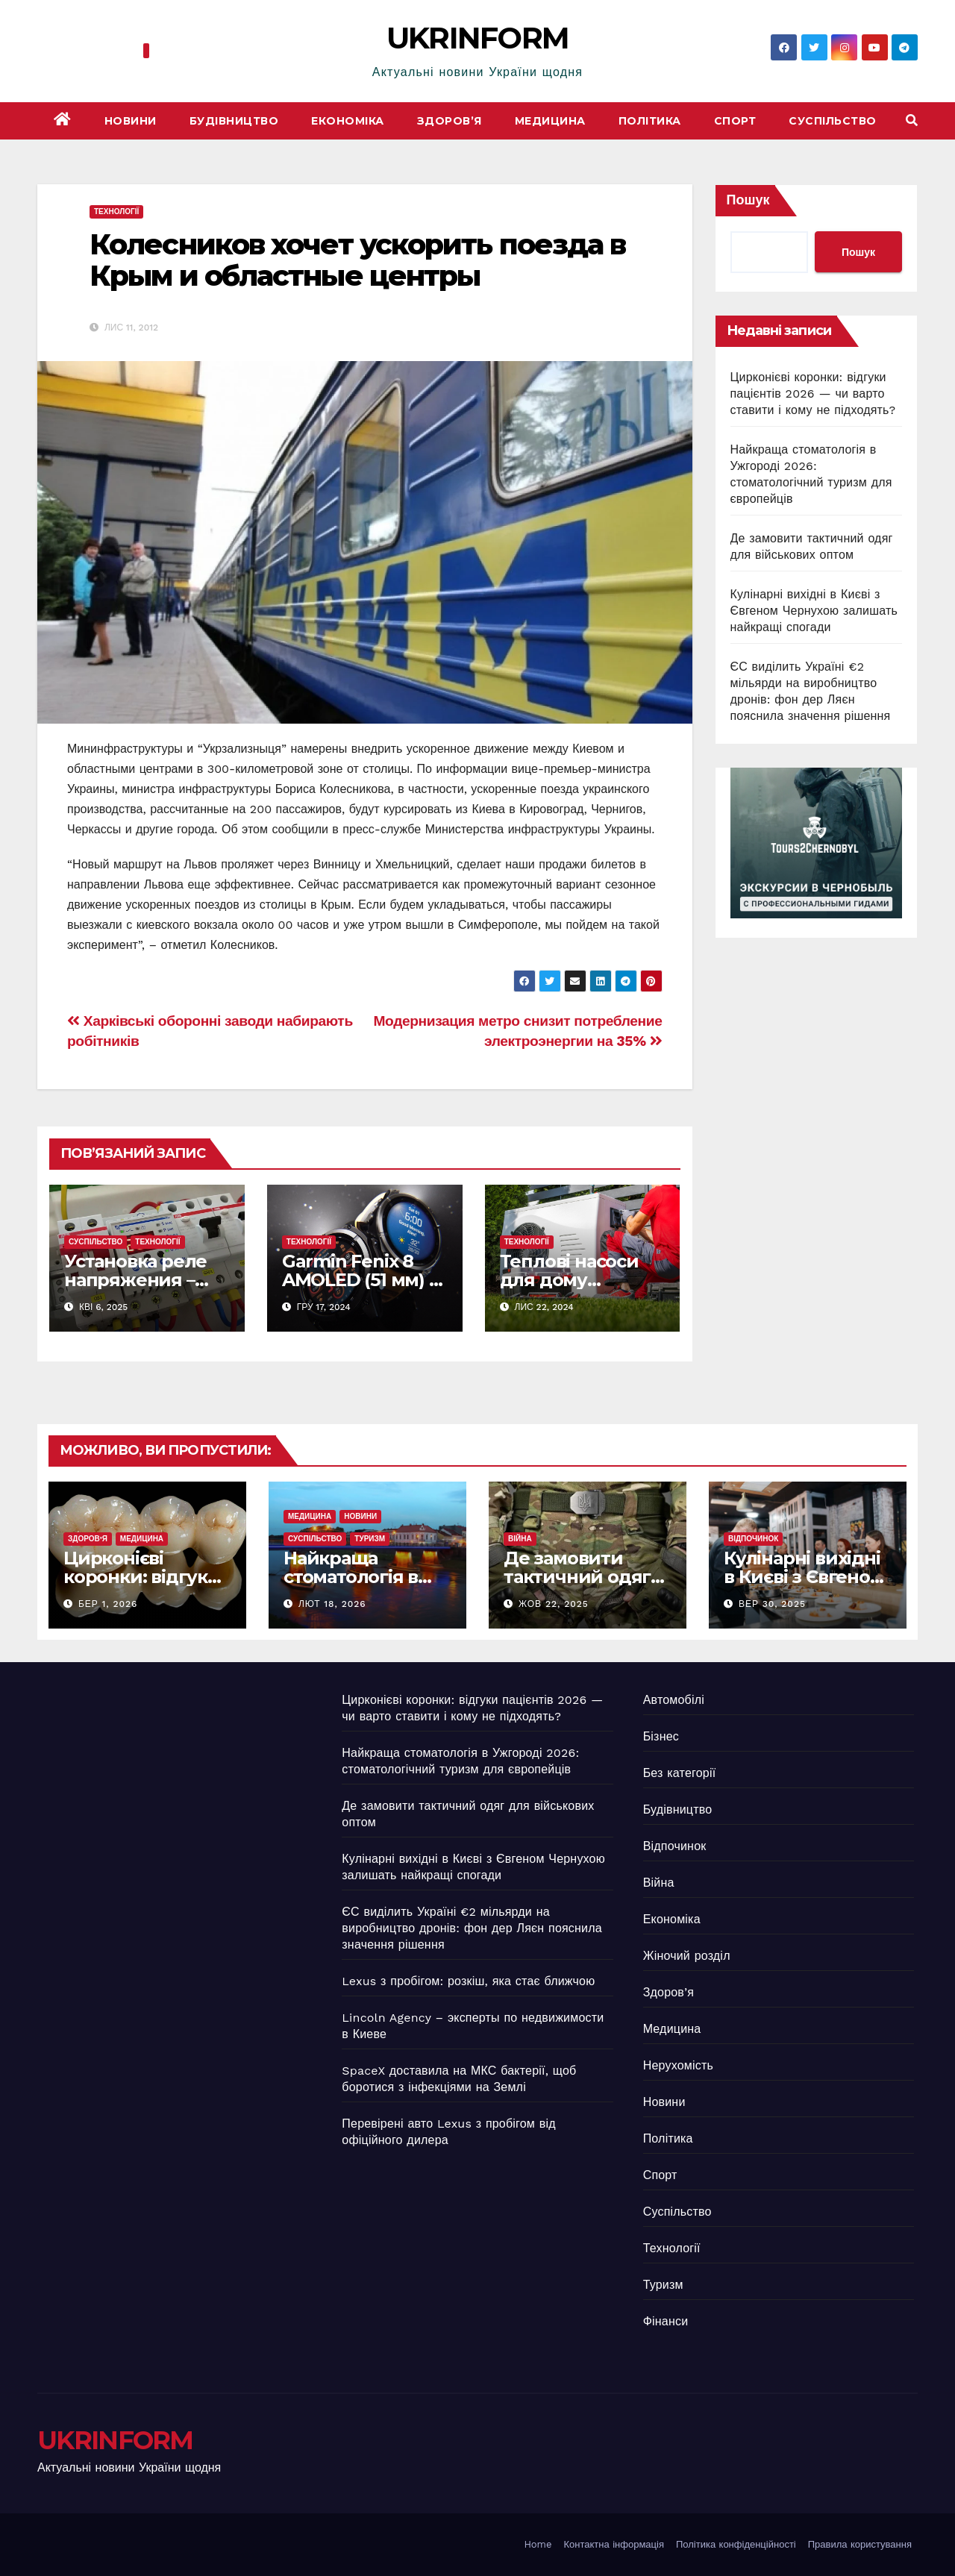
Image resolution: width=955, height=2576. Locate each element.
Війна (520, 1539)
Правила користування (860, 2544)
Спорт (735, 121)
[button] (912, 120)
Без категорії (679, 1773)
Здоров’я (449, 121)
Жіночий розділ (686, 1956)
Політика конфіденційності (736, 2544)
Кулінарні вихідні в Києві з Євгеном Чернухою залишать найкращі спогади (814, 610)
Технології (116, 211)
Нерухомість (678, 2065)
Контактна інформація (614, 2544)
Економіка (347, 121)
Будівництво (234, 121)
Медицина (550, 121)
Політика (650, 121)
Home (537, 2544)
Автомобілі (673, 1700)
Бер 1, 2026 (108, 1604)
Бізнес (661, 1736)
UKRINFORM (477, 37)
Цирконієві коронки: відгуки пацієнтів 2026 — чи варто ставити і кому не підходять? (813, 393)
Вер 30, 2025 (772, 1604)
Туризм (369, 1539)
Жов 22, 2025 (554, 1604)
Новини (130, 121)
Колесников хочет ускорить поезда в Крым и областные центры (357, 260)
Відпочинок (753, 1539)
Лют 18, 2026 (332, 1604)
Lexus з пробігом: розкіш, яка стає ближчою (468, 1981)
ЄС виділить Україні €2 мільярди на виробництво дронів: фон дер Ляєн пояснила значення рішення (472, 1928)
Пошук (748, 199)
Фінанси (666, 2321)
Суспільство (833, 121)
